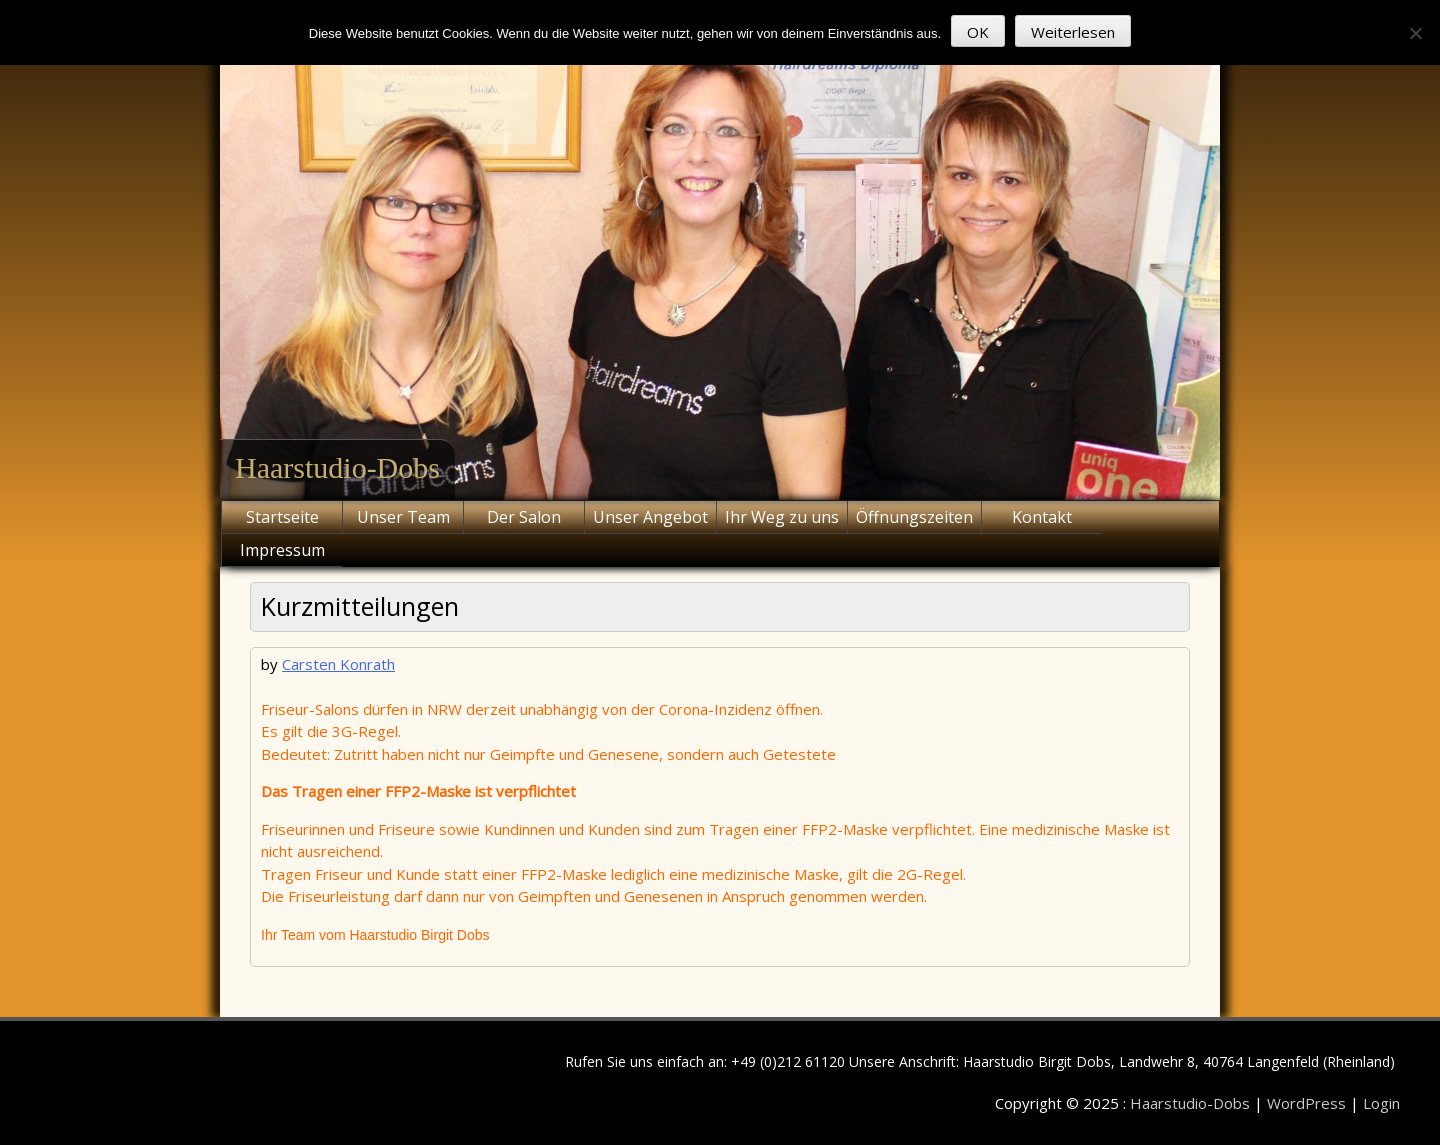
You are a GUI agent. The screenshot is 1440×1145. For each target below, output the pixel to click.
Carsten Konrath (338, 664)
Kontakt (1042, 517)
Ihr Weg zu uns (782, 517)
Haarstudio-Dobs (337, 467)
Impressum (282, 550)
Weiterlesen (1073, 32)
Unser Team (403, 517)
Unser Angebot (650, 517)
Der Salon (524, 517)
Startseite (282, 517)
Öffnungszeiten (914, 517)
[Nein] (1415, 33)
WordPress (1308, 1103)
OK (978, 32)
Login (1381, 1103)
